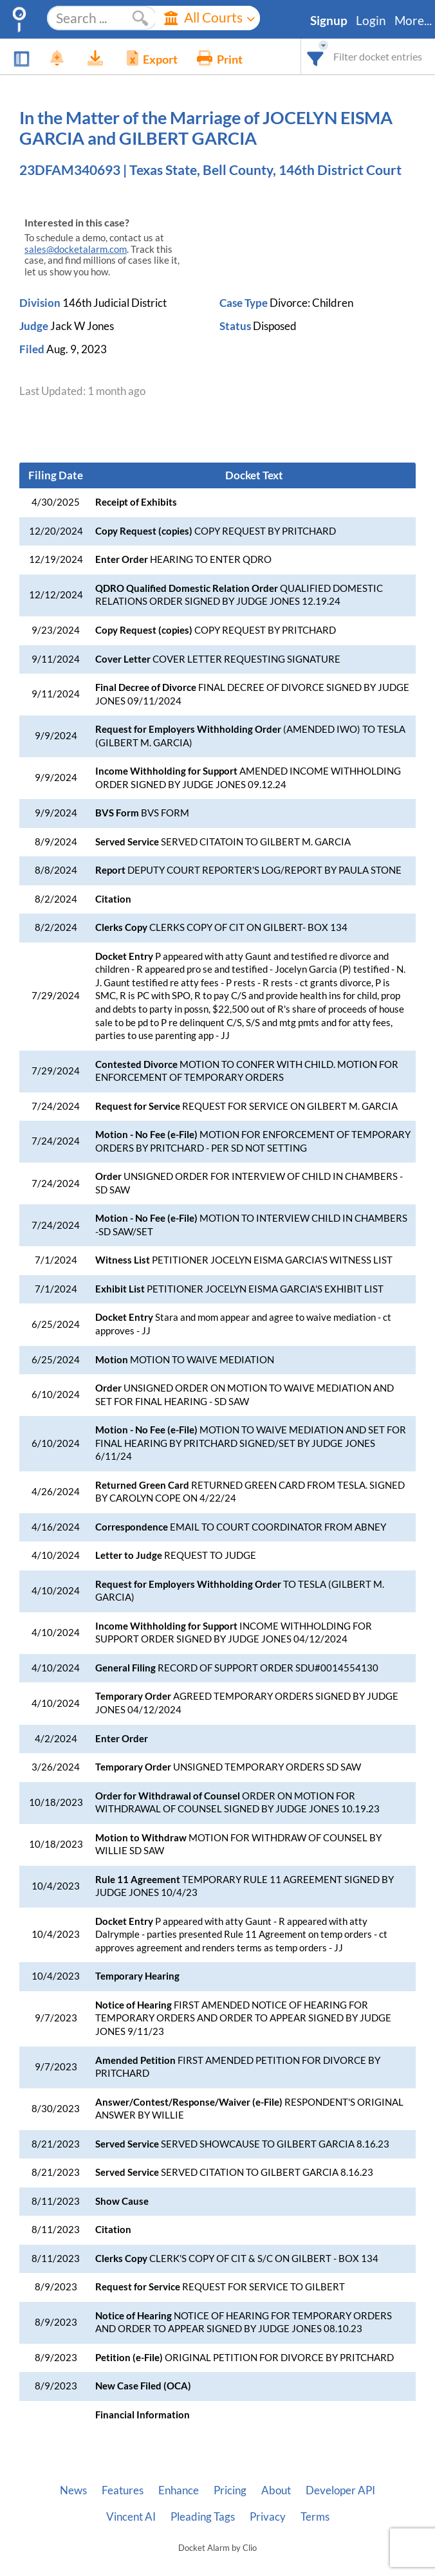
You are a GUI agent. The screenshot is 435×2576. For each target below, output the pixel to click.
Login (371, 21)
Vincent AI (131, 2516)
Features (122, 2490)
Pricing (230, 2490)
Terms (315, 2516)
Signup (328, 21)
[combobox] (316, 56)
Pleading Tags (203, 2516)
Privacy (268, 2516)
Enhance (178, 2490)
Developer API (340, 2490)
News (73, 2490)
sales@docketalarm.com (75, 249)
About (276, 2490)
